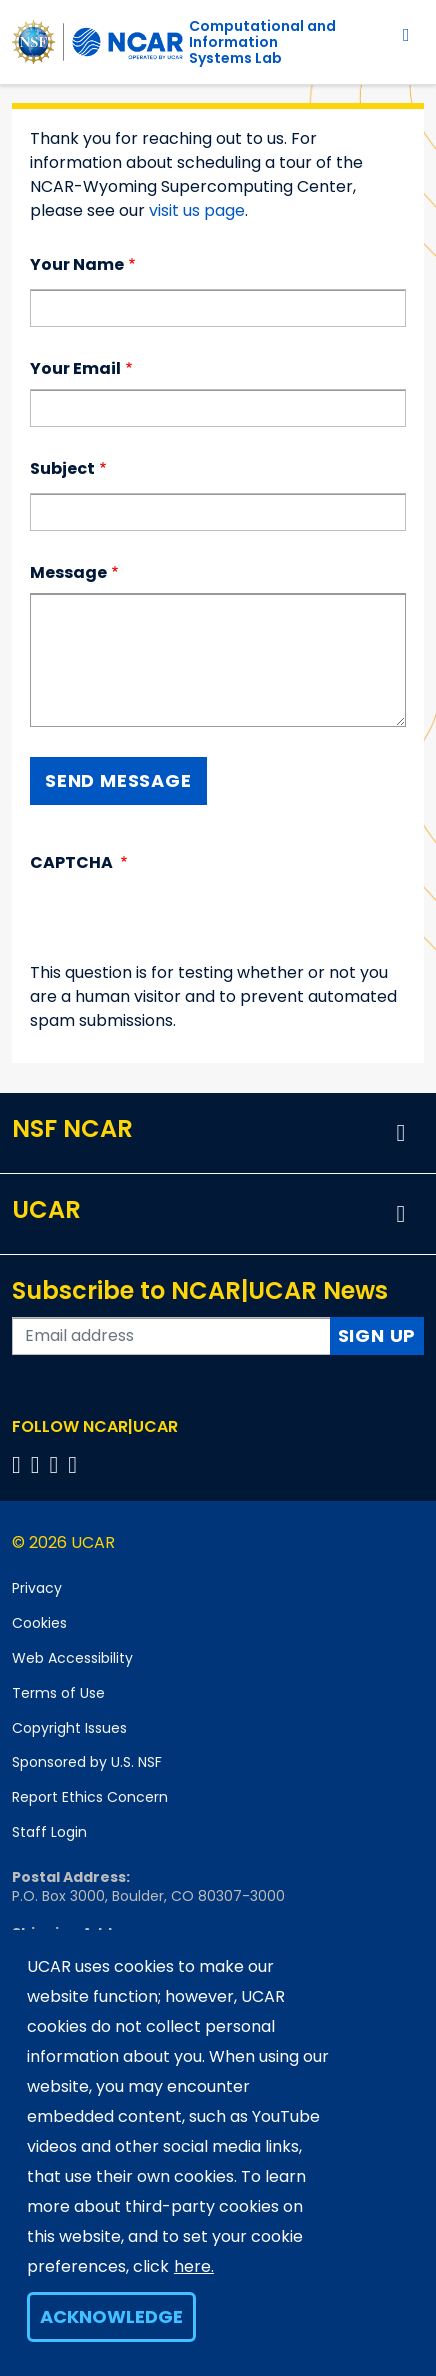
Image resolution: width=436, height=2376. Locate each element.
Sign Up (377, 1335)
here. (194, 2266)
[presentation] (182, 922)
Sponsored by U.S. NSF (87, 1762)
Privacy (37, 1588)
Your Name (77, 264)
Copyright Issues (69, 1728)
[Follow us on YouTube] (75, 1464)
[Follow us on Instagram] (57, 1464)
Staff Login (49, 1832)
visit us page (197, 210)
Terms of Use (58, 1693)
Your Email (75, 368)
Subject (62, 468)
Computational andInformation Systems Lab (262, 42)
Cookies (39, 1623)
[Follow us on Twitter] (38, 1464)
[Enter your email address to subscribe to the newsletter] (171, 1336)
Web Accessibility (72, 1658)
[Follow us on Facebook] (19, 1464)
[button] (401, 1133)
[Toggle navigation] (406, 34)
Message (68, 572)
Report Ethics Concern (90, 1797)
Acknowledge (111, 2316)
